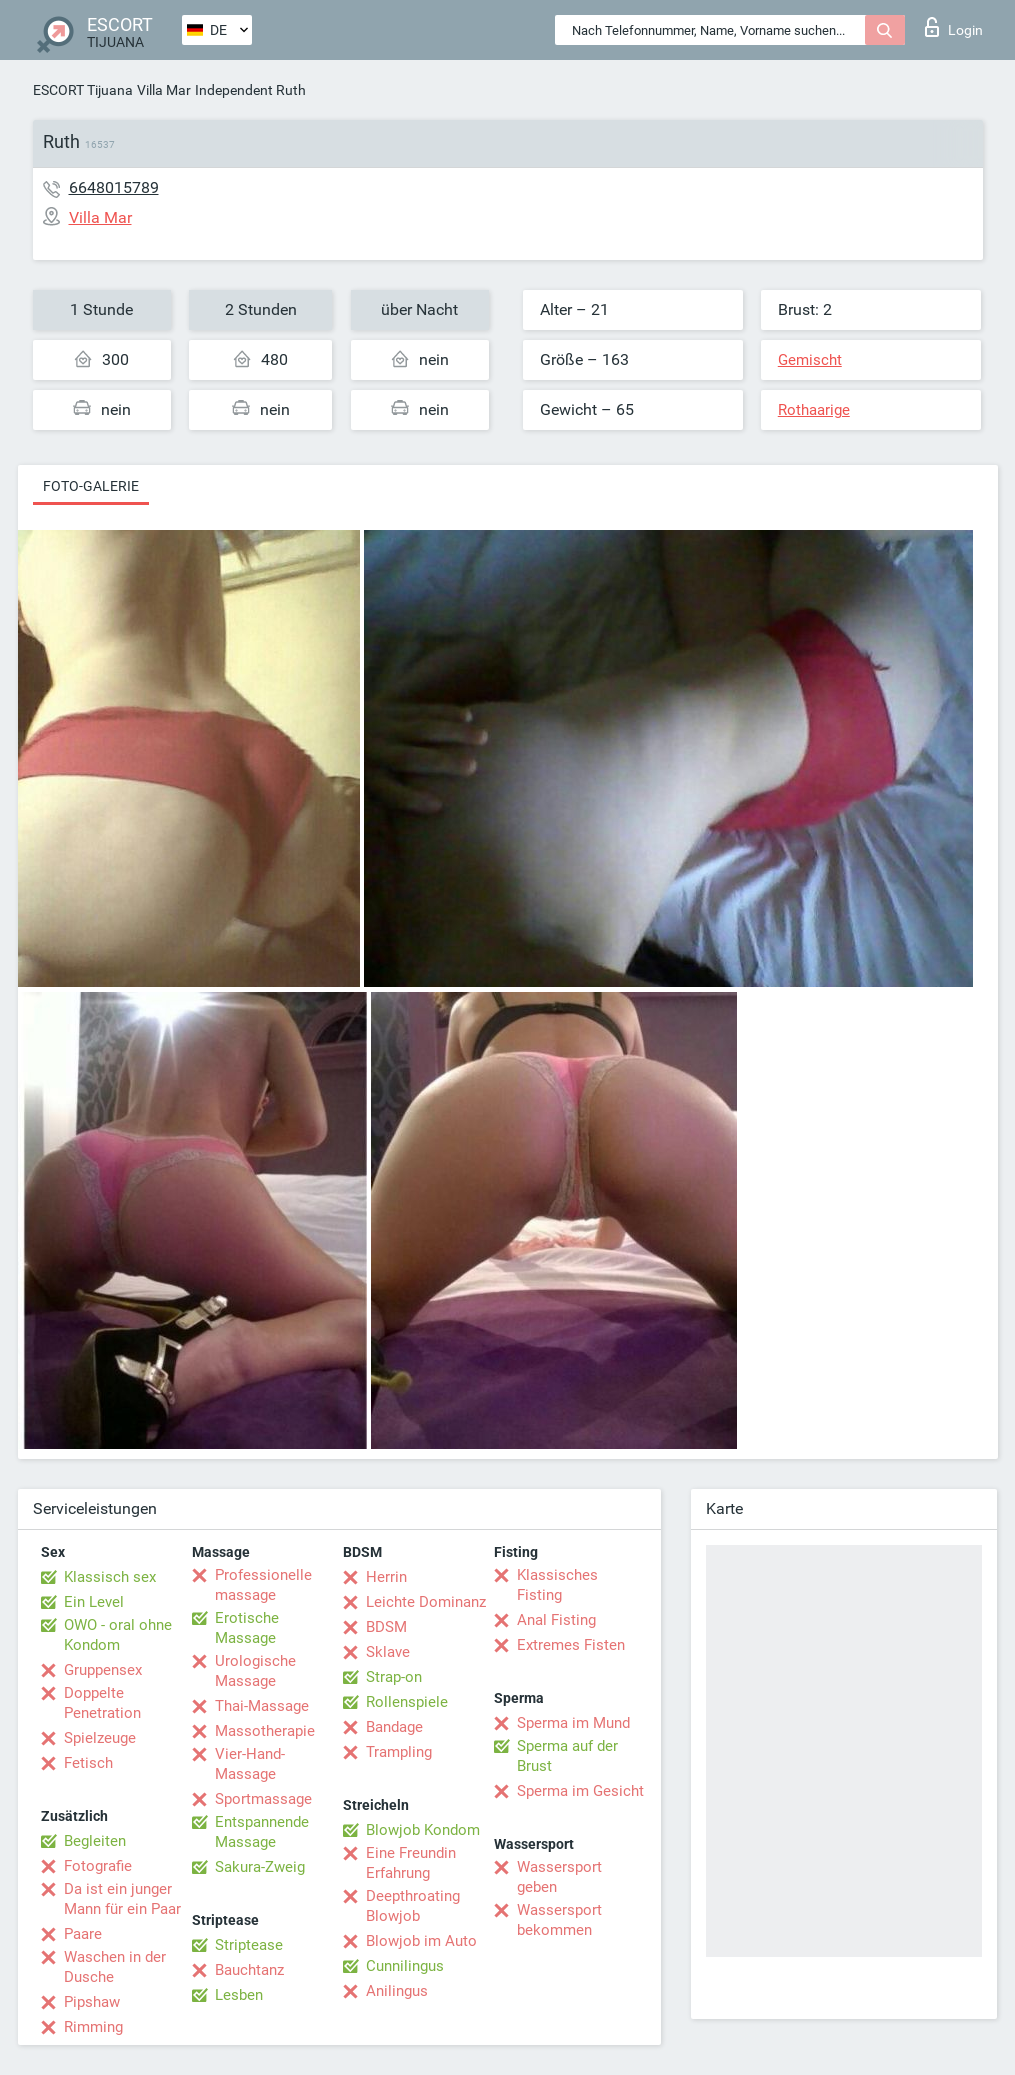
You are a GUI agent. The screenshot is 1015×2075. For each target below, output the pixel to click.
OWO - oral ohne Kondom (118, 1635)
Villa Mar (164, 90)
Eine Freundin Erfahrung (411, 1863)
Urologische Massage (255, 1671)
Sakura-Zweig (260, 1867)
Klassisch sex (110, 1577)
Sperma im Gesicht (580, 1791)
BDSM (386, 1627)
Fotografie (98, 1866)
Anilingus (397, 1991)
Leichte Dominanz (426, 1602)
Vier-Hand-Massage (250, 1764)
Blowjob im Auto (421, 1941)
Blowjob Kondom (423, 1830)
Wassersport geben (559, 1877)
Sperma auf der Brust (567, 1756)
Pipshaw (92, 2002)
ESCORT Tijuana (83, 90)
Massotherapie (265, 1731)
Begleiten (95, 1841)
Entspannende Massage (262, 1832)
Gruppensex (103, 1670)
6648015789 (114, 187)
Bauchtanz (249, 1970)
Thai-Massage (262, 1706)
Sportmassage (263, 1799)
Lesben (239, 1995)
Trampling (399, 1752)
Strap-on (394, 1677)
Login (954, 27)
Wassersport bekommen (559, 1920)
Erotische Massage (247, 1628)
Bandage (394, 1727)
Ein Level (94, 1602)
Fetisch (88, 1763)
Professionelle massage (263, 1585)
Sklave (388, 1652)
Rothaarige (814, 410)
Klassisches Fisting (557, 1585)
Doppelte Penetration (102, 1703)
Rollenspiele (407, 1702)
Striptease (249, 1945)
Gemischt (810, 360)
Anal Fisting (556, 1620)
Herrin (386, 1577)
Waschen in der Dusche (115, 1967)
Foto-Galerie (91, 486)
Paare (83, 1934)
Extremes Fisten (571, 1645)
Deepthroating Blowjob (413, 1906)
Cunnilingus (405, 1966)
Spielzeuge (100, 1738)
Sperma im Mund (573, 1723)
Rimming (93, 2027)
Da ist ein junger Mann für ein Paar (122, 1899)
